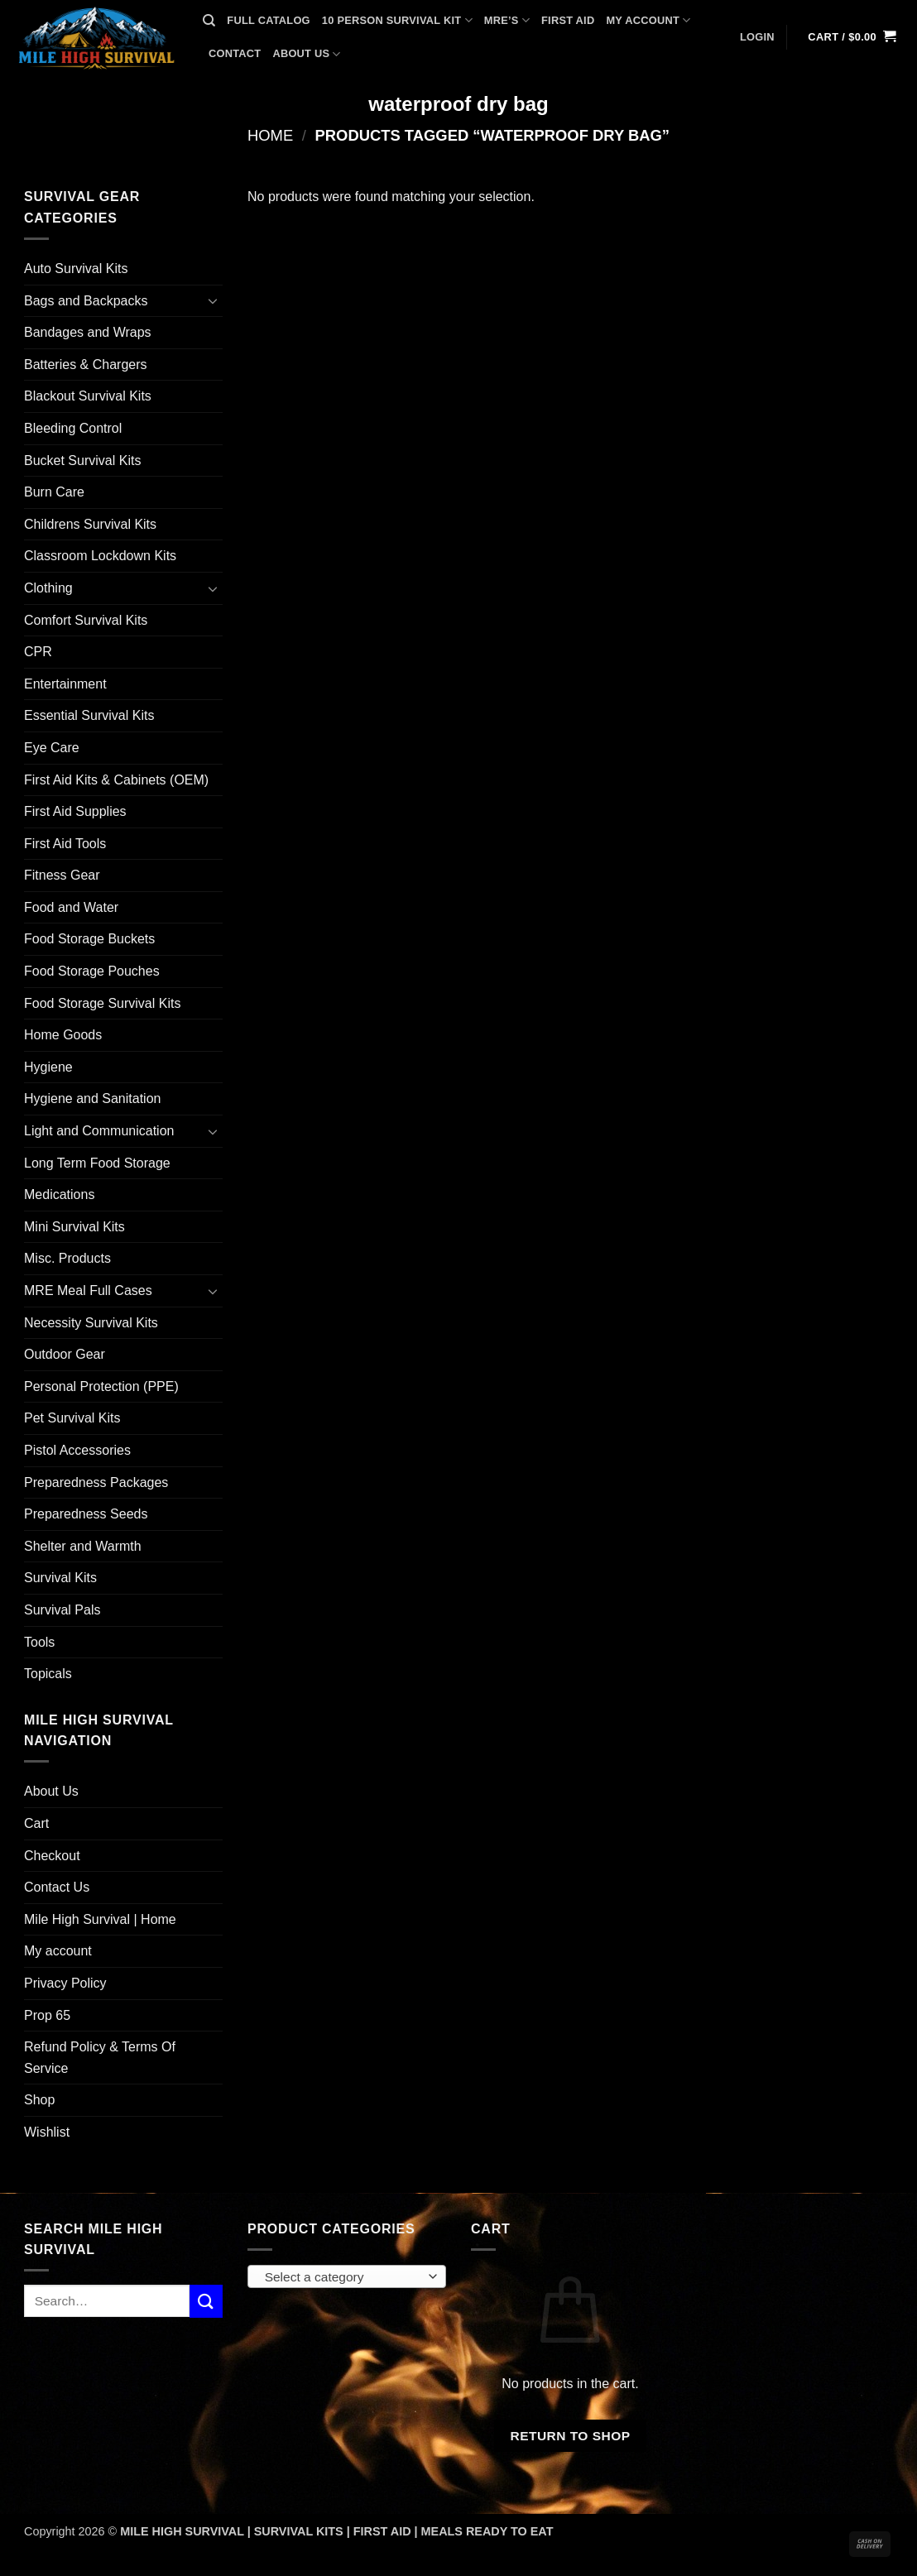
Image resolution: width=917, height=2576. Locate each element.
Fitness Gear (62, 875)
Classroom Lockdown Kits (100, 556)
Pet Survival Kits (72, 1418)
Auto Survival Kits (75, 268)
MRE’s (507, 20)
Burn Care (54, 492)
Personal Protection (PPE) (101, 1386)
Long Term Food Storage (97, 1163)
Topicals (48, 1674)
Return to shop (570, 2436)
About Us (51, 1791)
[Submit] (206, 2301)
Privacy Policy (65, 1983)
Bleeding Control (73, 428)
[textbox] (343, 2277)
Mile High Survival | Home (100, 1919)
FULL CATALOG (268, 20)
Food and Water (71, 907)
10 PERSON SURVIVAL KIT (397, 20)
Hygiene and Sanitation (92, 1098)
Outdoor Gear (64, 1354)
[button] (757, 37)
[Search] (209, 20)
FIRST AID (567, 20)
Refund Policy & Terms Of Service (99, 2057)
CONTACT (235, 53)
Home (270, 135)
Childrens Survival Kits (90, 524)
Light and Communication (99, 1131)
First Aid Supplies (75, 811)
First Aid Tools (65, 844)
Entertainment (65, 684)
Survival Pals (62, 1610)
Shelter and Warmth (83, 1546)
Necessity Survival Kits (91, 1323)
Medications (59, 1194)
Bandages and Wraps (87, 332)
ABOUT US (306, 54)
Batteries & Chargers (85, 364)
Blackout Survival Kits (87, 396)
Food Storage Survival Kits (102, 1003)
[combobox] (346, 2276)
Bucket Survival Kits (82, 460)
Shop (39, 2100)
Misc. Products (67, 1258)
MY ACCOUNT (648, 20)
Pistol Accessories (77, 1450)
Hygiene (48, 1067)
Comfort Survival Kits (85, 620)
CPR (38, 652)
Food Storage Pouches (92, 971)
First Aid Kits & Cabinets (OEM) (116, 780)
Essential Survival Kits (89, 715)
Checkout (52, 1856)
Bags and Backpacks (85, 301)
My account (58, 1951)
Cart (36, 1823)
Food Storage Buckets (89, 939)
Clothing (48, 588)
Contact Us (56, 1887)
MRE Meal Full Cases (88, 1290)
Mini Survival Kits (74, 1227)
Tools (39, 1642)
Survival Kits (60, 1578)
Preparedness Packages (96, 1482)
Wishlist (47, 2132)
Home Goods (63, 1035)
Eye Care (51, 748)
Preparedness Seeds (85, 1514)
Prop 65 (47, 2015)
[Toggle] (213, 300)
